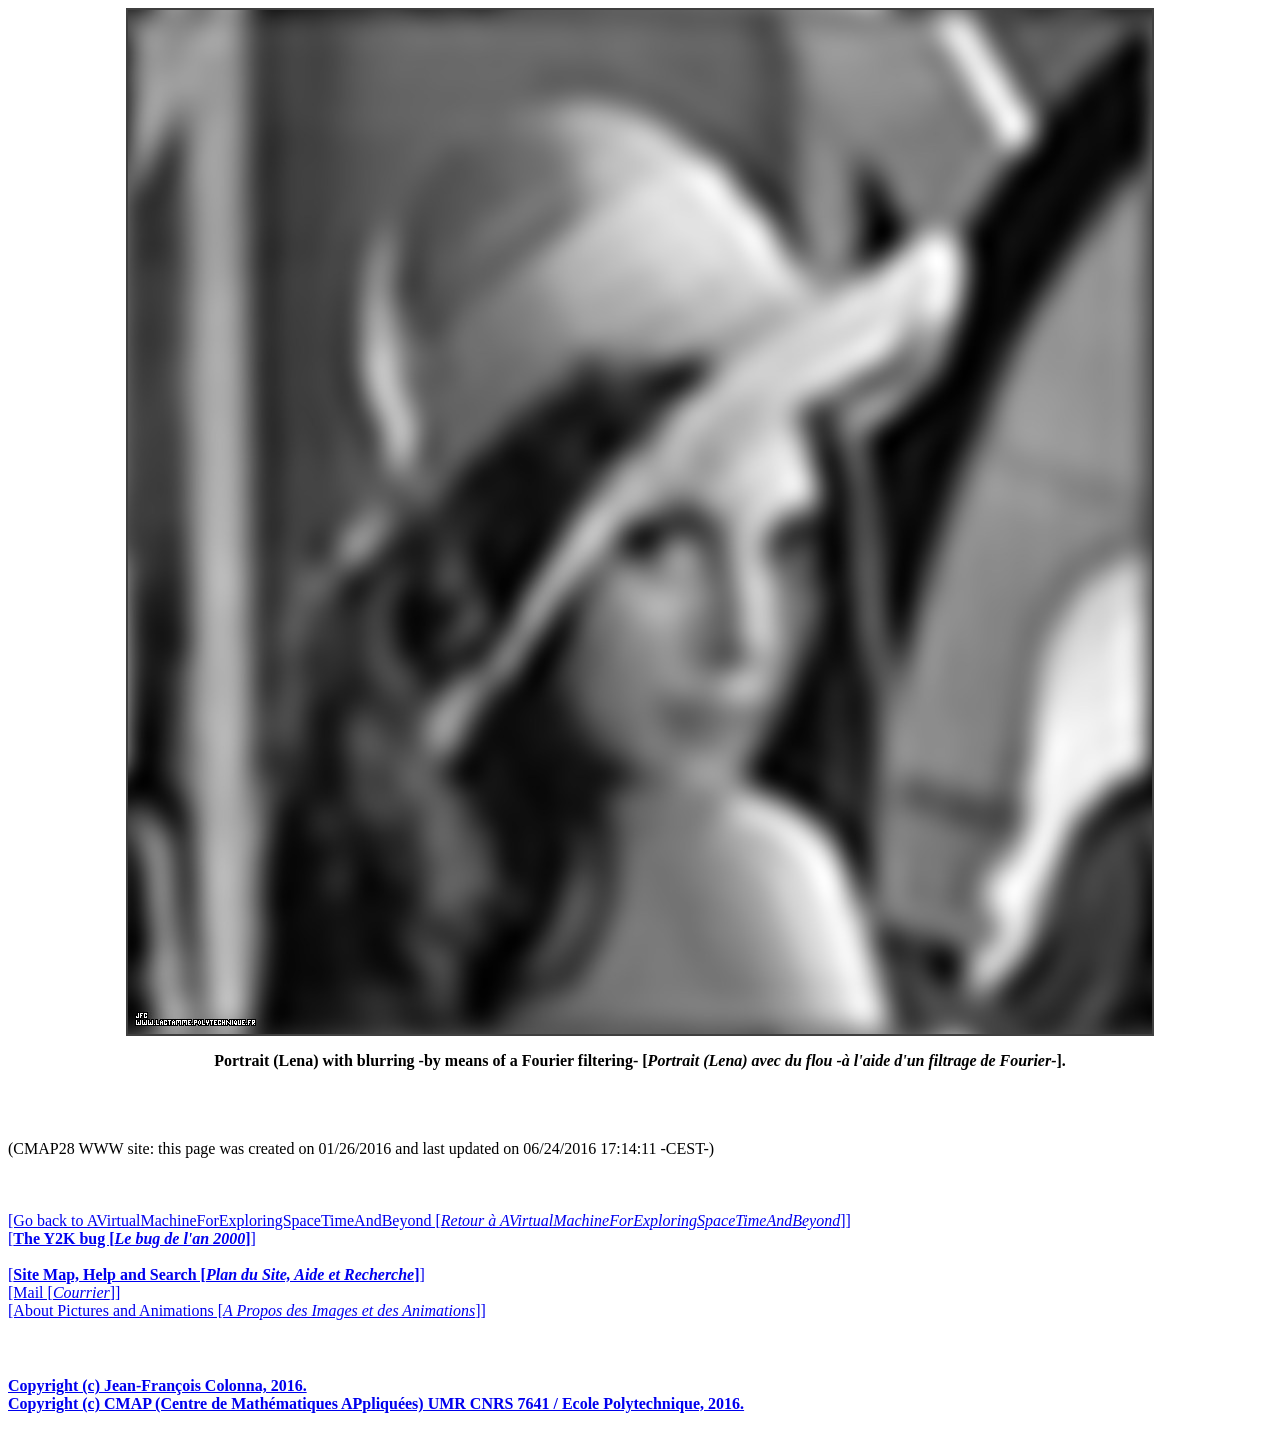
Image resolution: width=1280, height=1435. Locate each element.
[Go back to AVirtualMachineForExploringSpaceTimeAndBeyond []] (429, 1220)
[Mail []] (64, 1292)
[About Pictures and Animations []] (247, 1310)
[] (132, 1238)
